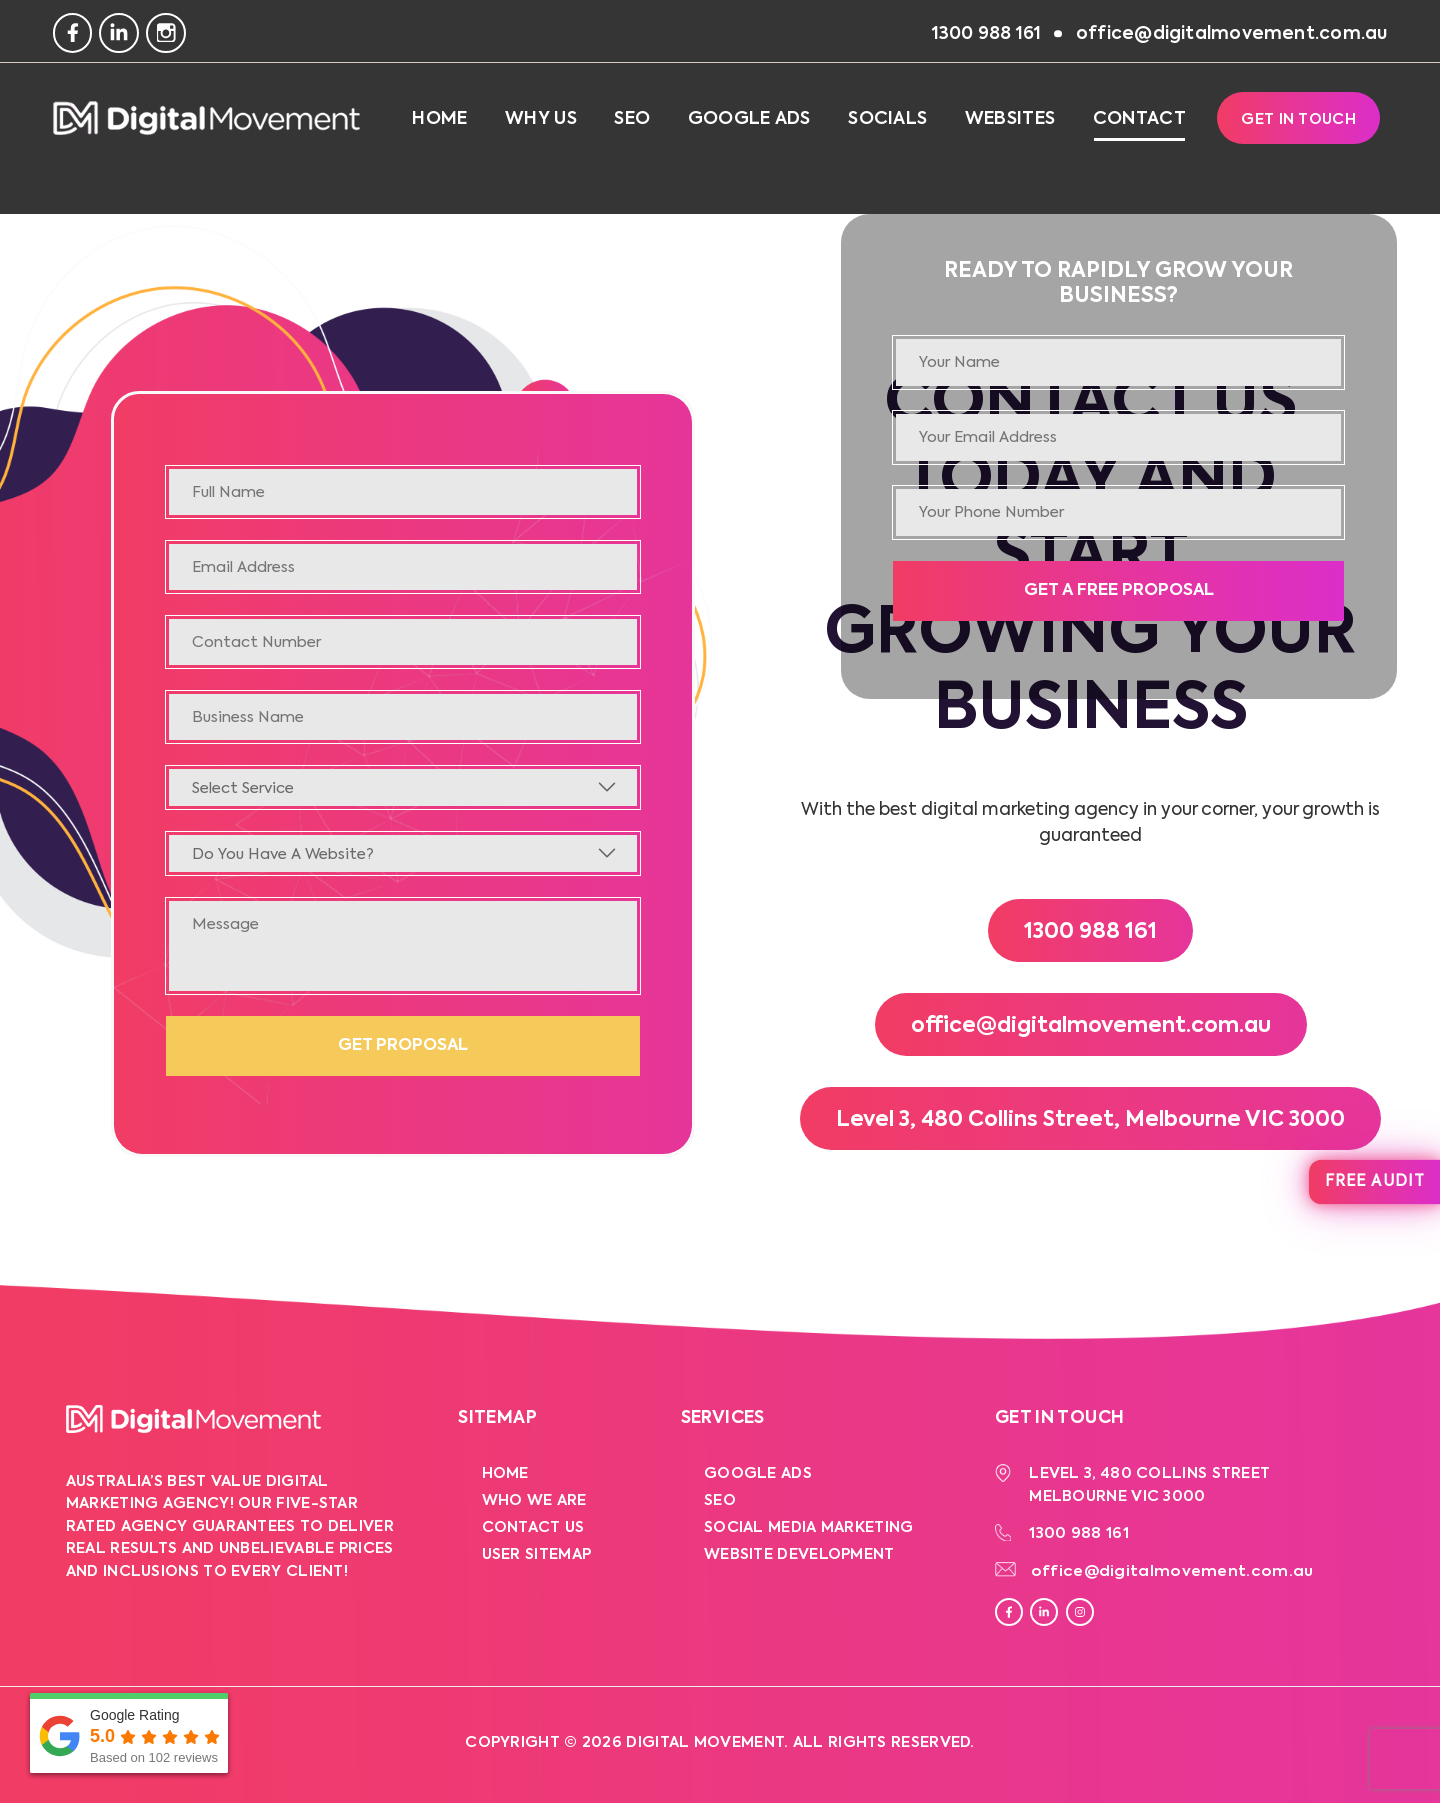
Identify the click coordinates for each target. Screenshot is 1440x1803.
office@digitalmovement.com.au (1091, 1026)
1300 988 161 (1090, 932)
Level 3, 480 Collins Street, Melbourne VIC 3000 (1090, 1120)
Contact (1139, 119)
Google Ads (749, 119)
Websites (1010, 119)
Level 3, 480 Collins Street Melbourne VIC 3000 (1149, 1485)
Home (439, 119)
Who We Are (534, 1500)
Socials (887, 119)
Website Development (799, 1554)
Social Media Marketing (809, 1527)
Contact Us (533, 1527)
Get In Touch (1298, 119)
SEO (632, 119)
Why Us (541, 119)
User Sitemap (537, 1554)
